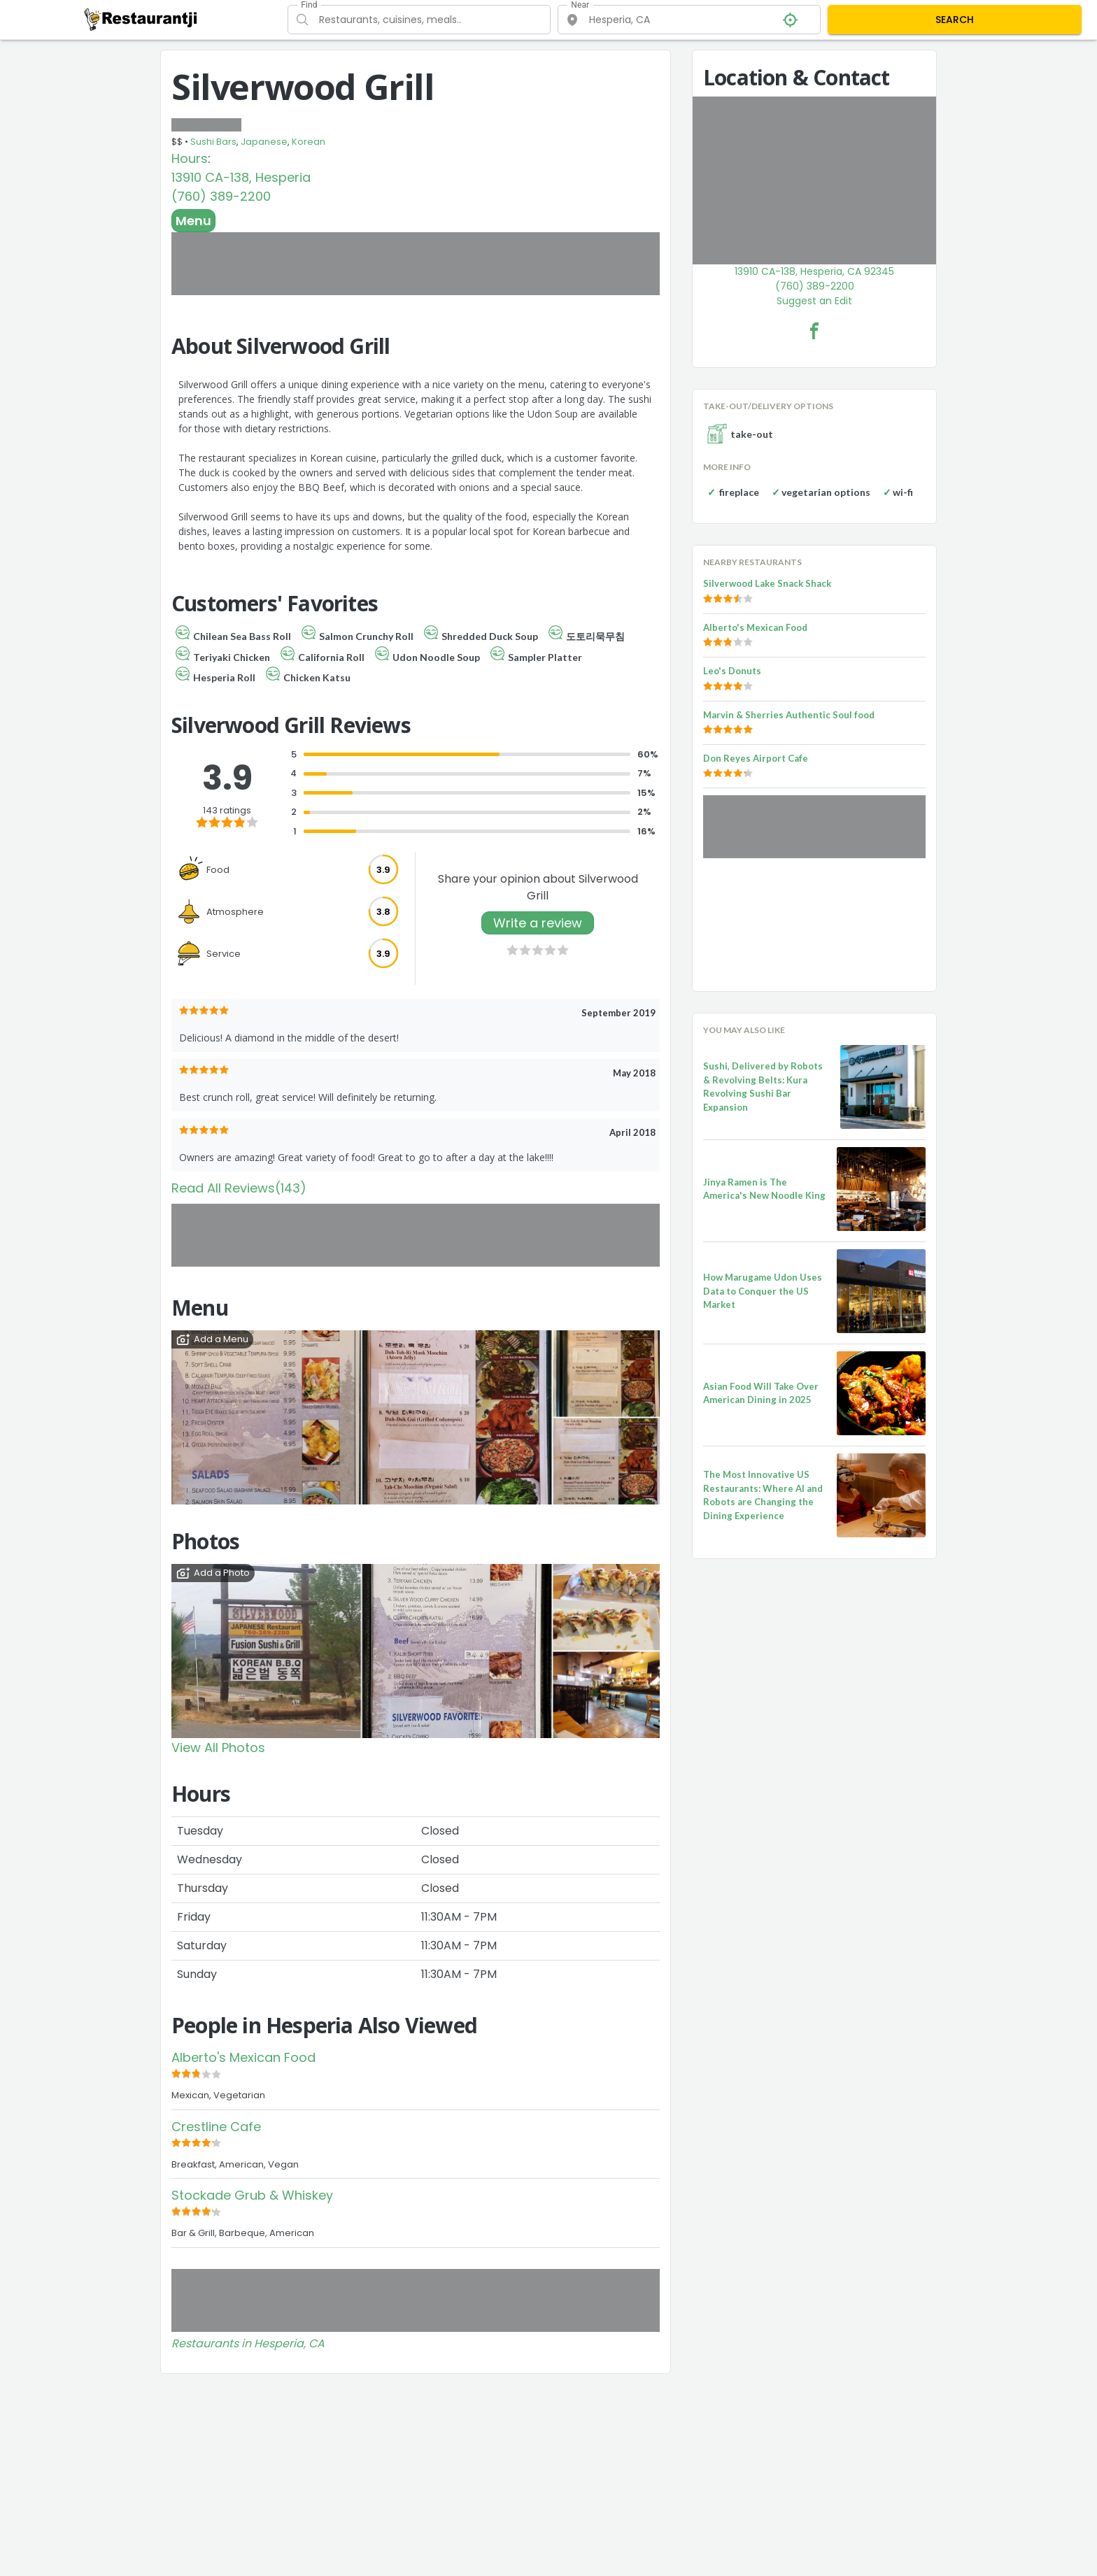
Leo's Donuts (732, 670)
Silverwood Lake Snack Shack (767, 583)
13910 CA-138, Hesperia (241, 177)
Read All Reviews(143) (238, 1188)
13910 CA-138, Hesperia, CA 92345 (814, 271)
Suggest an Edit (814, 301)
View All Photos (218, 1747)
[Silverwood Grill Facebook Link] (814, 330)
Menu (193, 220)
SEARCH (954, 20)
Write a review (537, 923)
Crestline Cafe (216, 2126)
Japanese (264, 141)
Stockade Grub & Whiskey (252, 2195)
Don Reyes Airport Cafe (755, 758)
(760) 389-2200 (221, 196)
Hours (189, 158)
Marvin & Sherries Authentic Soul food (789, 714)
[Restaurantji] (141, 19)
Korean (308, 141)
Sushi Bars (213, 141)
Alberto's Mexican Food (243, 2057)
